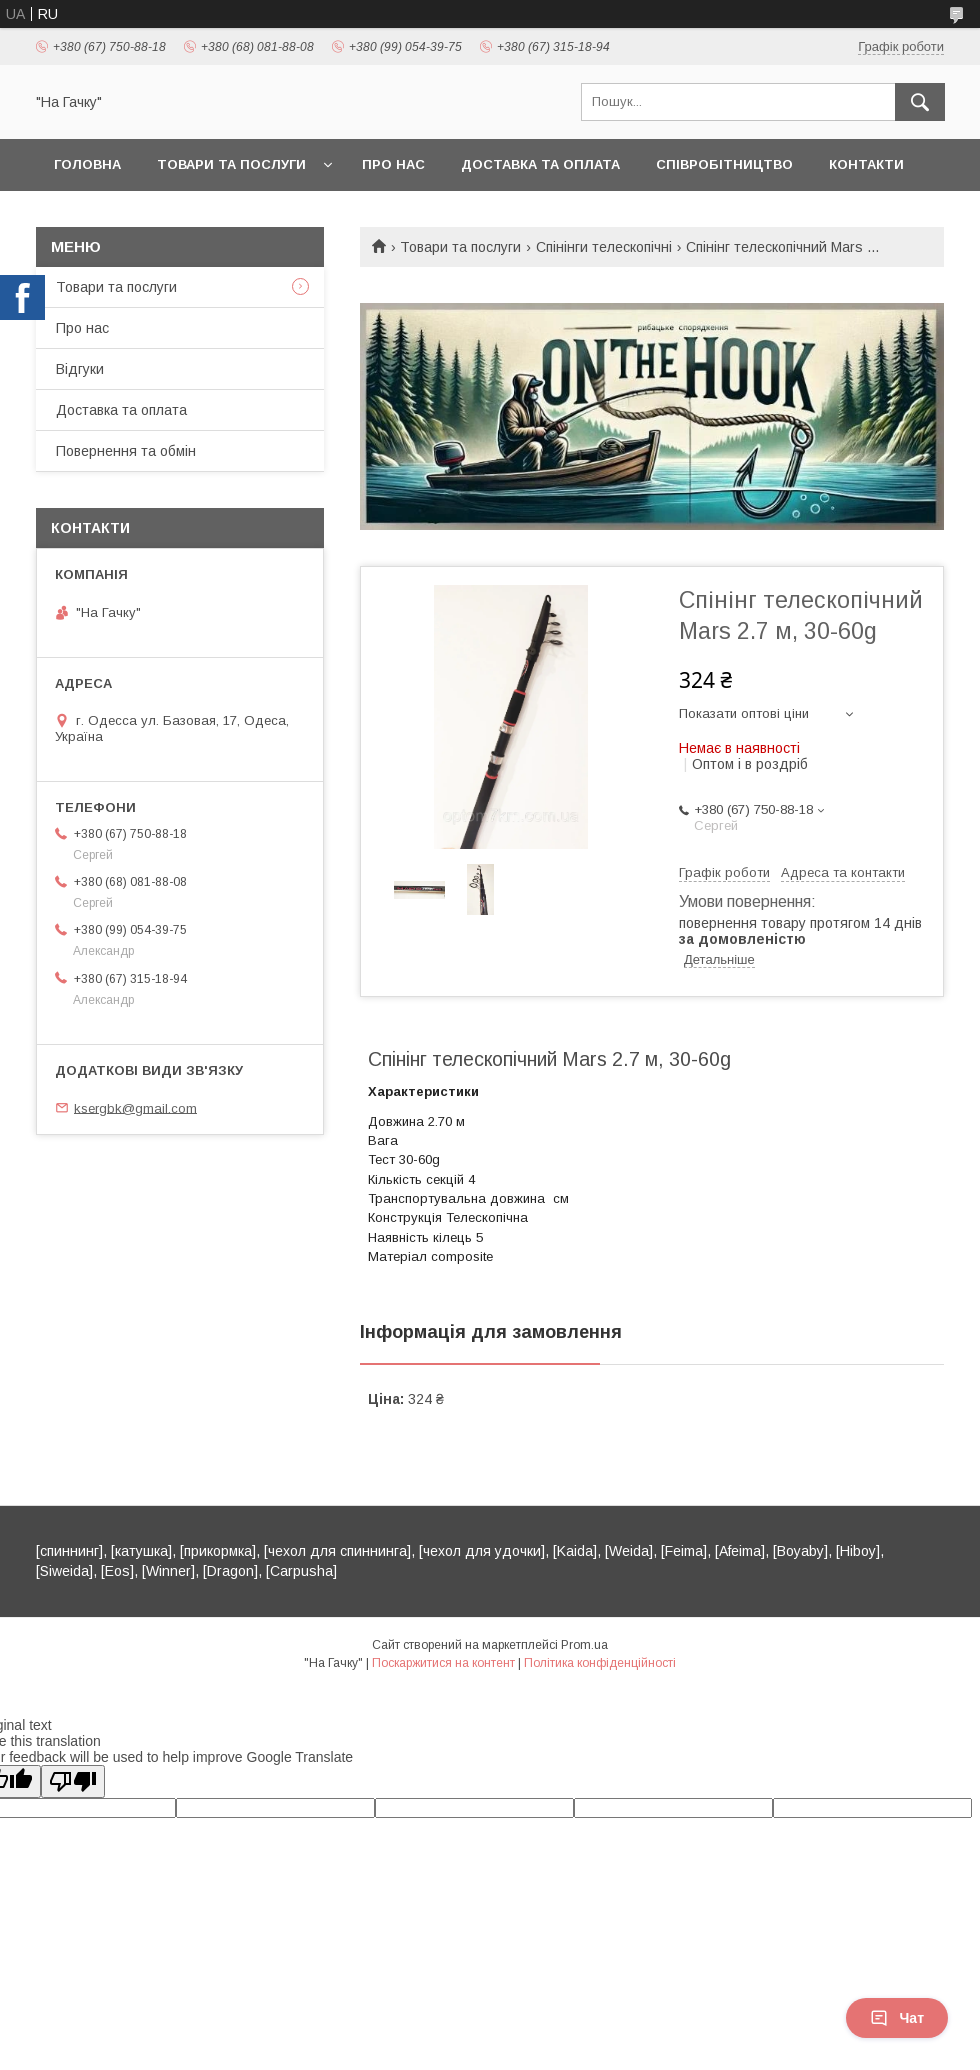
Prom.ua (584, 1645)
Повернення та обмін (126, 451)
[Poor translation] (73, 1781)
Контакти (866, 164)
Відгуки (80, 369)
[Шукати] (920, 102)
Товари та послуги (231, 164)
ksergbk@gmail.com (135, 1107)
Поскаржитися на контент (443, 1663)
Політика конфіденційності (600, 1663)
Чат (897, 2018)
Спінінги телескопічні (604, 247)
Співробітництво (724, 164)
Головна (87, 164)
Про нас (393, 164)
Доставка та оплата (540, 164)
